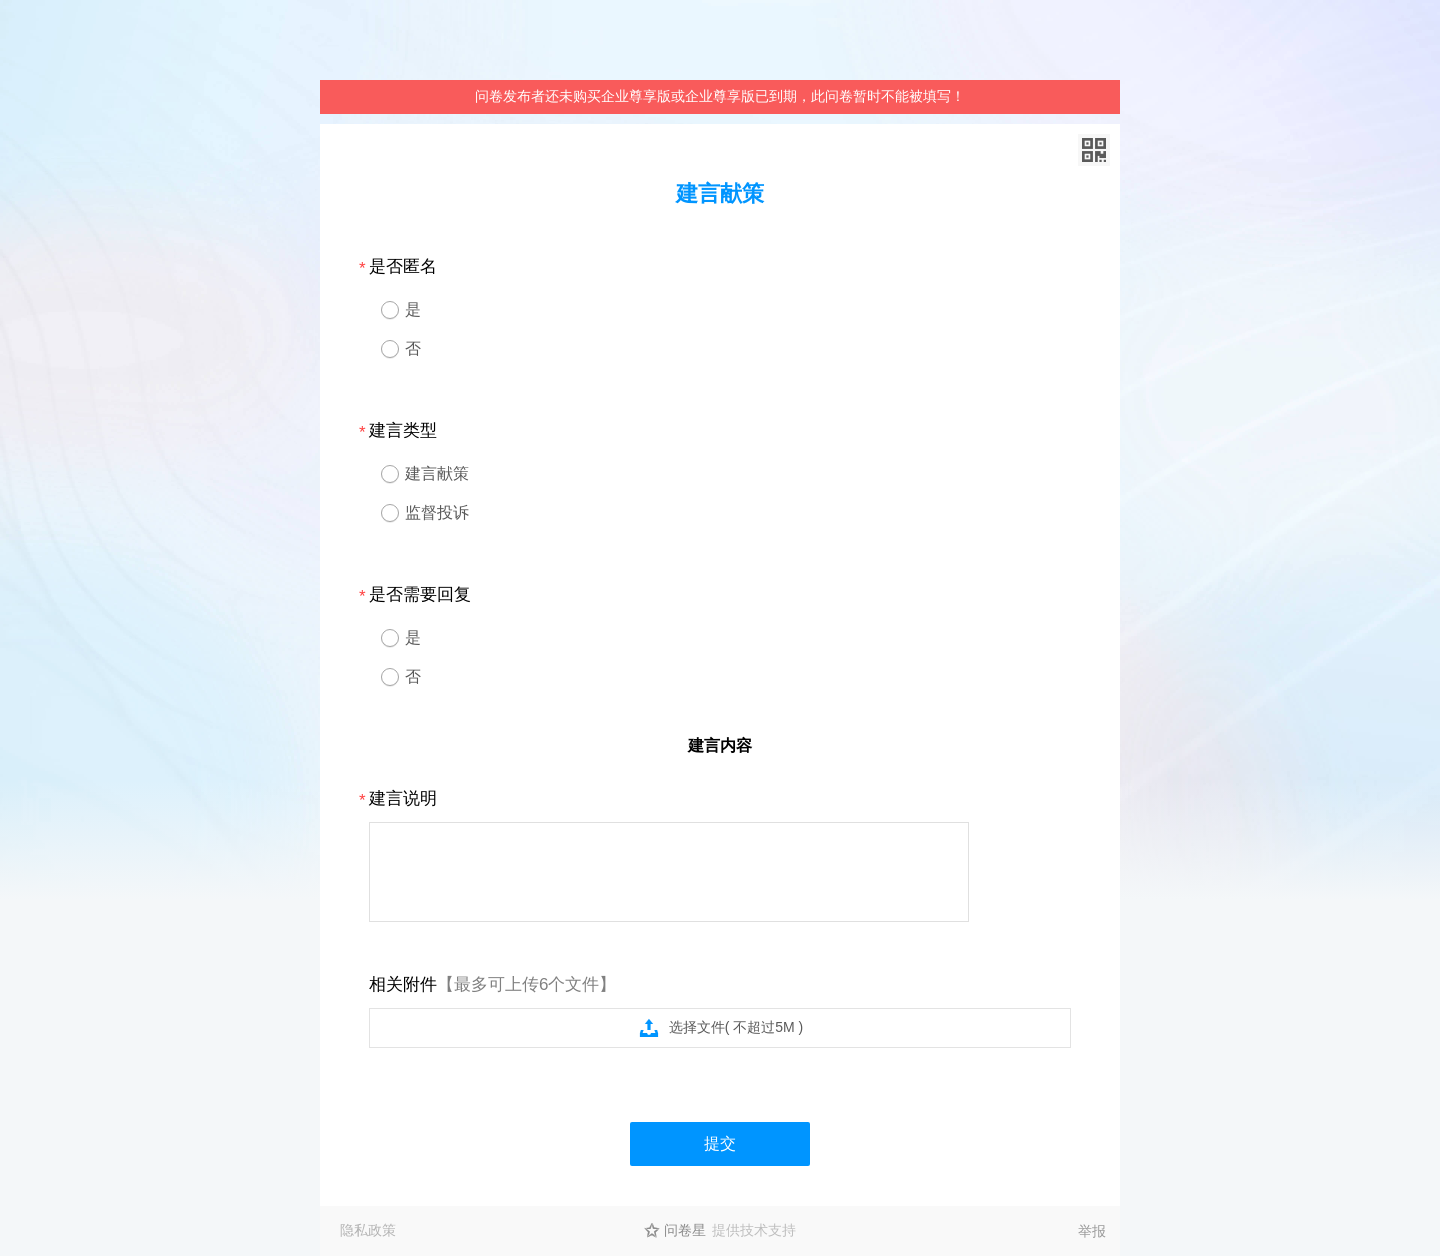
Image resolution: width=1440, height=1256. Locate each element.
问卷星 (685, 1230)
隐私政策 (368, 1230)
